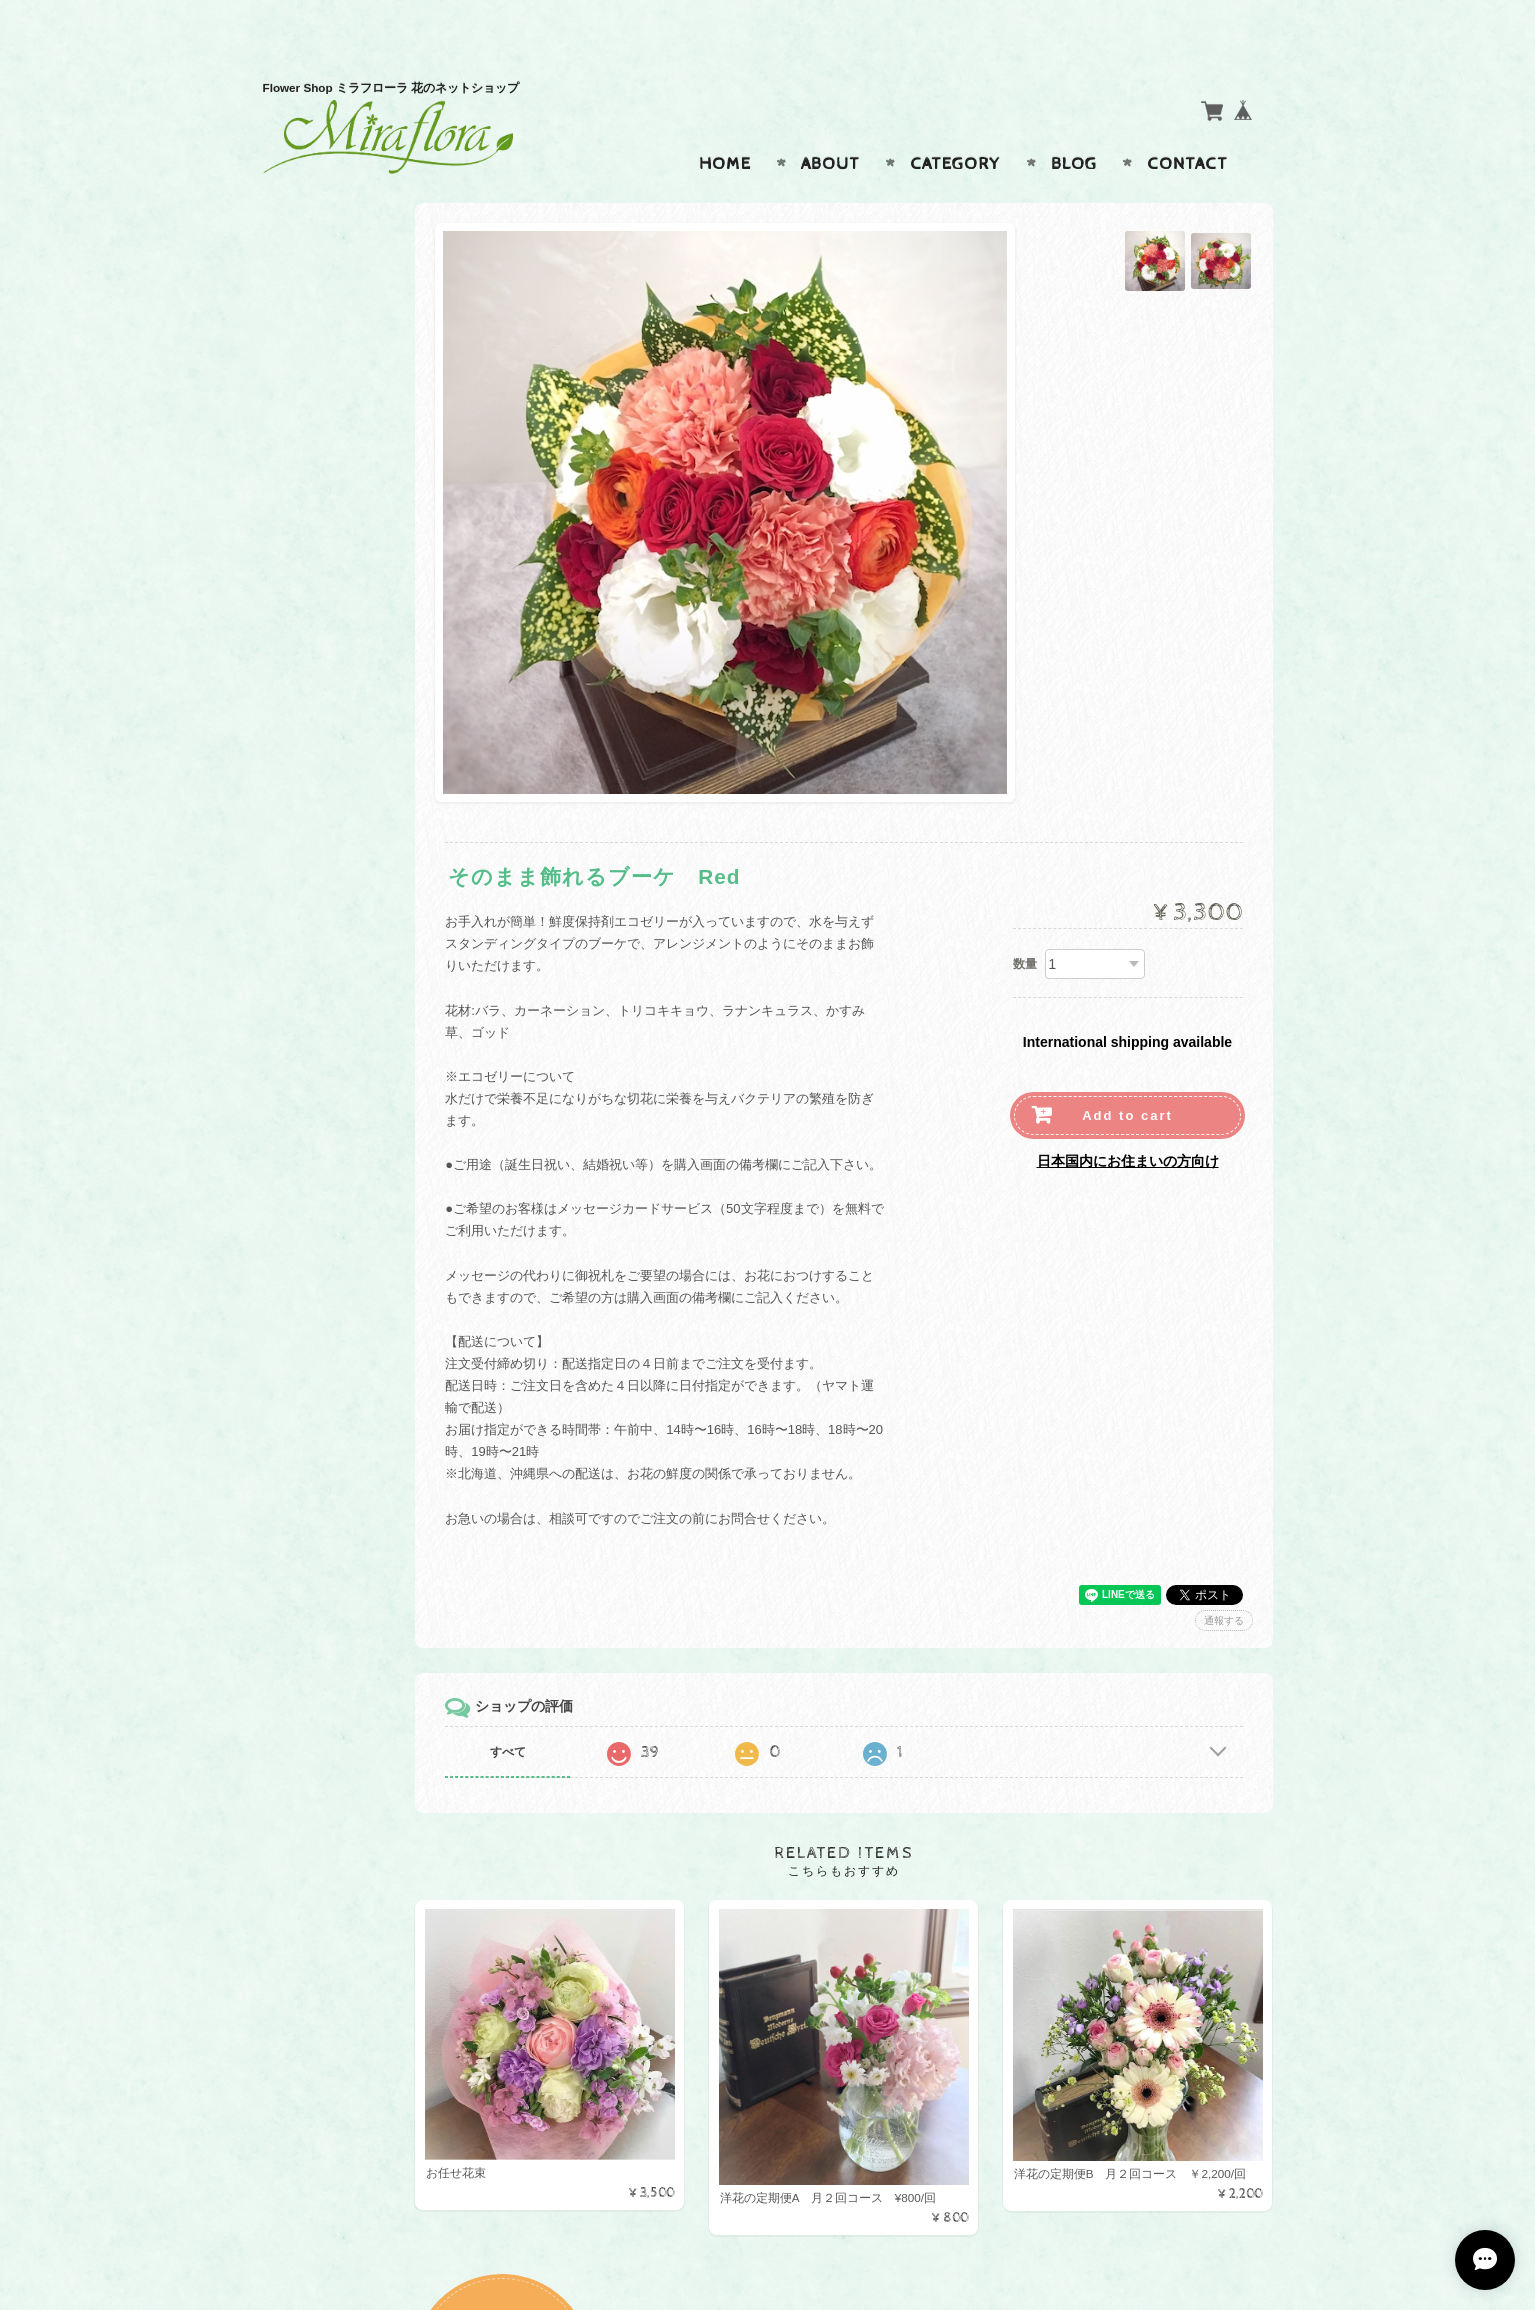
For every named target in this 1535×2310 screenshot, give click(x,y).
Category (955, 125)
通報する (1224, 1581)
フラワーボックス (340, 655)
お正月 (307, 734)
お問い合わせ (329, 939)
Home (725, 125)
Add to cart (1127, 1076)
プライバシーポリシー (353, 979)
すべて (585, 1713)
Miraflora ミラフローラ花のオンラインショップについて (371, 891)
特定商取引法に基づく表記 (365, 1018)
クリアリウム (327, 695)
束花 (301, 497)
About (830, 125)
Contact (1187, 125)
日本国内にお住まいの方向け (1128, 1122)
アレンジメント (333, 418)
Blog (1074, 125)
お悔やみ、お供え (340, 537)
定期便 (307, 576)
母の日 (307, 616)
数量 (1025, 925)
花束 (301, 458)
